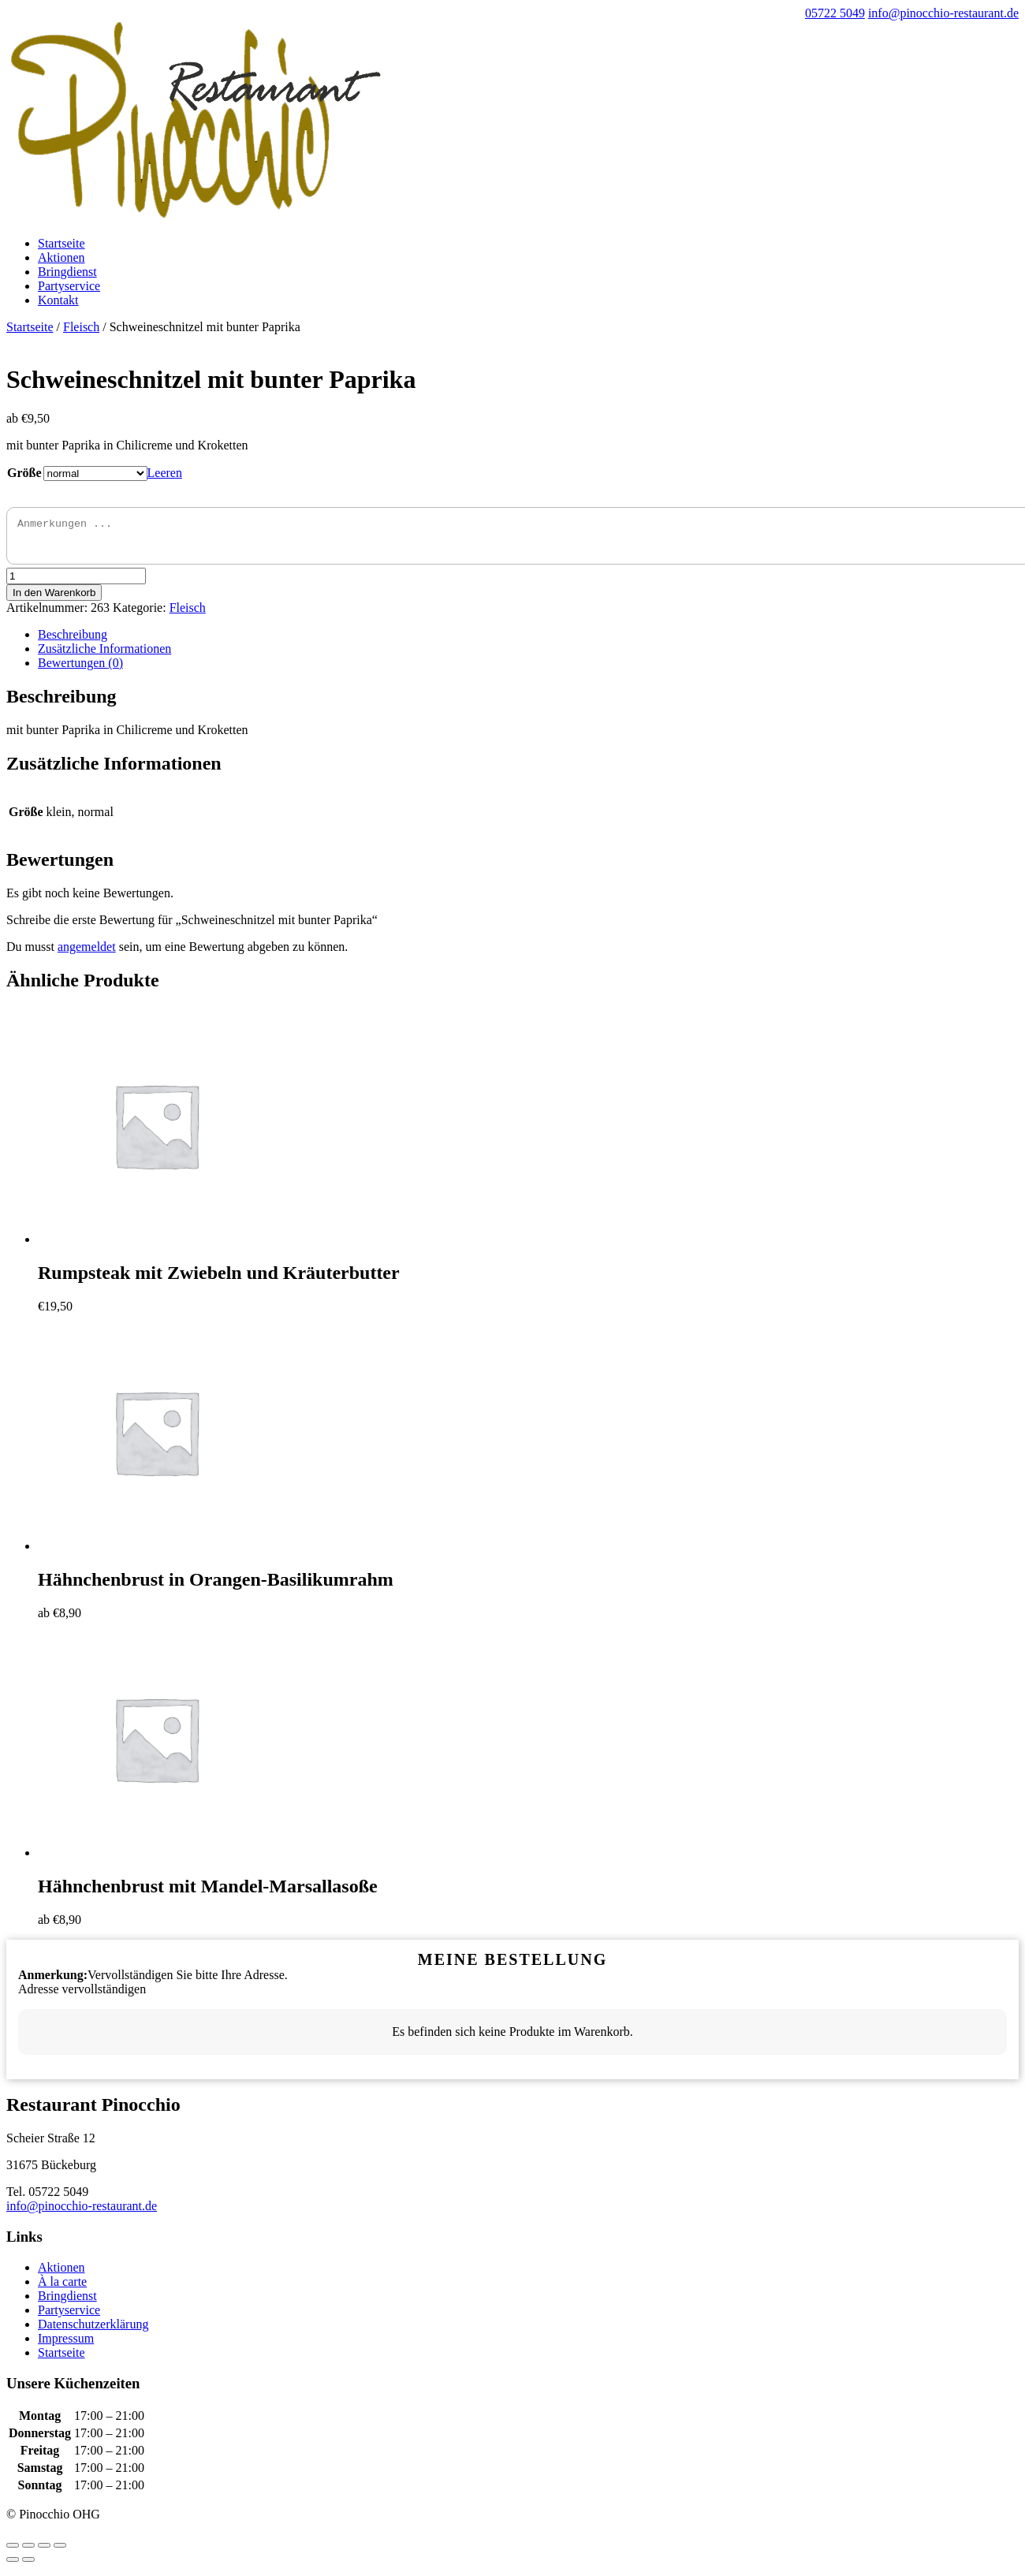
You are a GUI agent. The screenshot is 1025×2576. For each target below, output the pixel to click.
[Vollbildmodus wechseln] (44, 2552)
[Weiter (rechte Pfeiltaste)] (28, 2566)
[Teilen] (28, 2552)
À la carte (62, 2288)
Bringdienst (67, 271)
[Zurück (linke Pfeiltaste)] (12, 2566)
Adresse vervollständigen (82, 1996)
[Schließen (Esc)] (12, 2552)
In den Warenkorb (54, 600)
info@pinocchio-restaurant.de (81, 2213)
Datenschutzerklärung (93, 2331)
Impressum (66, 2345)
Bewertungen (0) (80, 670)
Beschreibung (72, 641)
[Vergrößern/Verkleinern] (60, 2552)
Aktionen (61, 257)
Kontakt (58, 300)
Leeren (164, 472)
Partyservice (69, 286)
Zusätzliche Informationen (104, 655)
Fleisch (81, 327)
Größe (24, 472)
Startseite (61, 243)
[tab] (528, 642)
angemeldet (87, 953)
